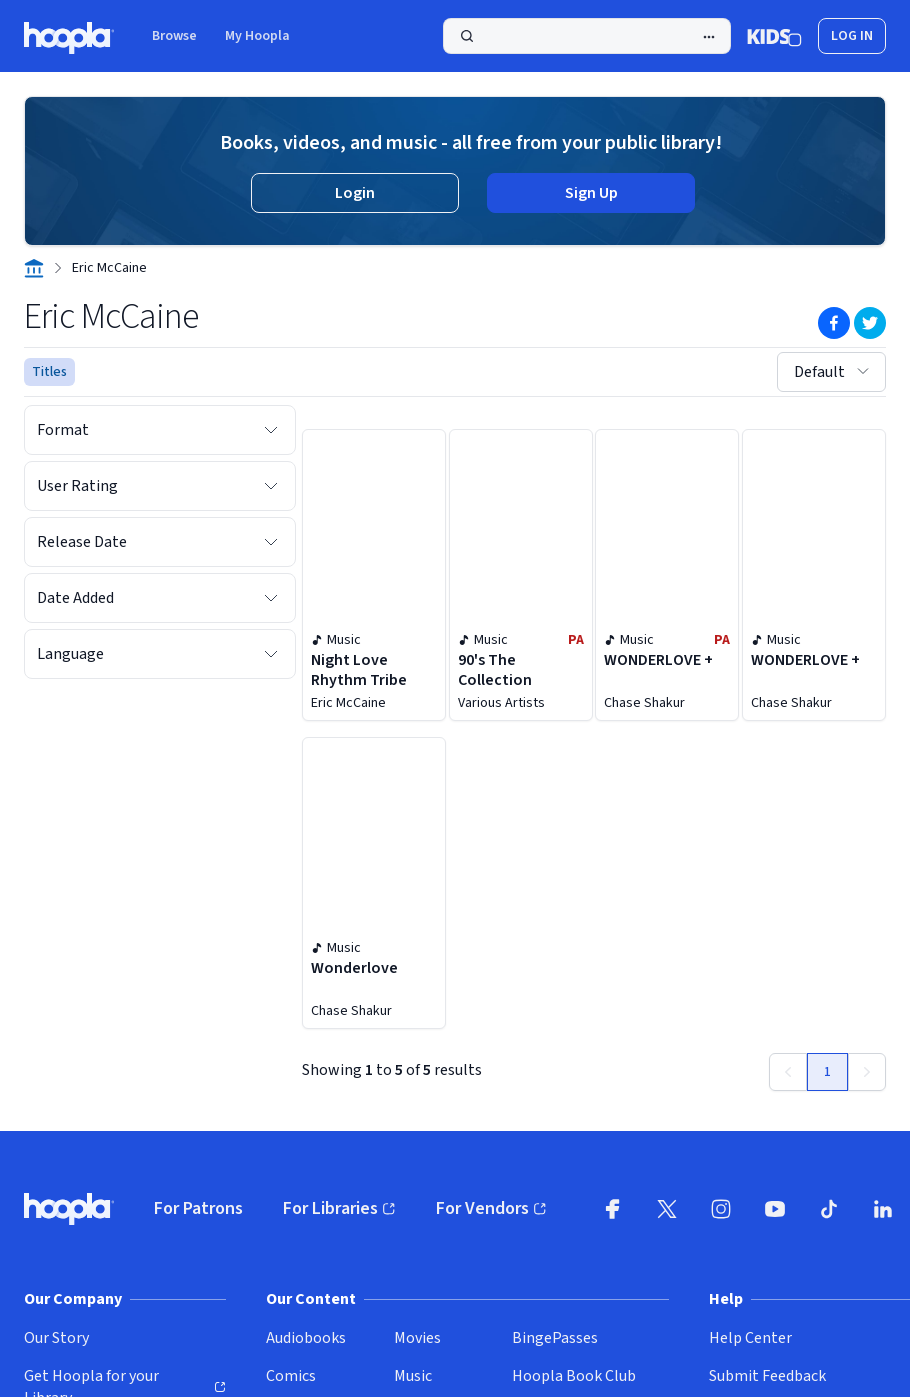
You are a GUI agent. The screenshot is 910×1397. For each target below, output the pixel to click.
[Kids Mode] (774, 36)
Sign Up (591, 193)
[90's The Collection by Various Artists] (521, 575)
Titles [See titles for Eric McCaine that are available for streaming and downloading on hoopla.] (49, 372)
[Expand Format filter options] (271, 430)
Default (833, 372)
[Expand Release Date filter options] (271, 542)
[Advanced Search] (709, 37)
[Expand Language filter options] (271, 654)
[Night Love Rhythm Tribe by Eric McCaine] (374, 575)
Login (355, 193)
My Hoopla (257, 36)
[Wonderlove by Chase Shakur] (374, 883)
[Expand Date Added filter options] (271, 598)
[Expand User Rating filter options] (271, 486)
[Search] (587, 36)
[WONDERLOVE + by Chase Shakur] (667, 575)
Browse (174, 36)
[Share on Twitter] (870, 323)
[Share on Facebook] (834, 323)
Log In (852, 36)
